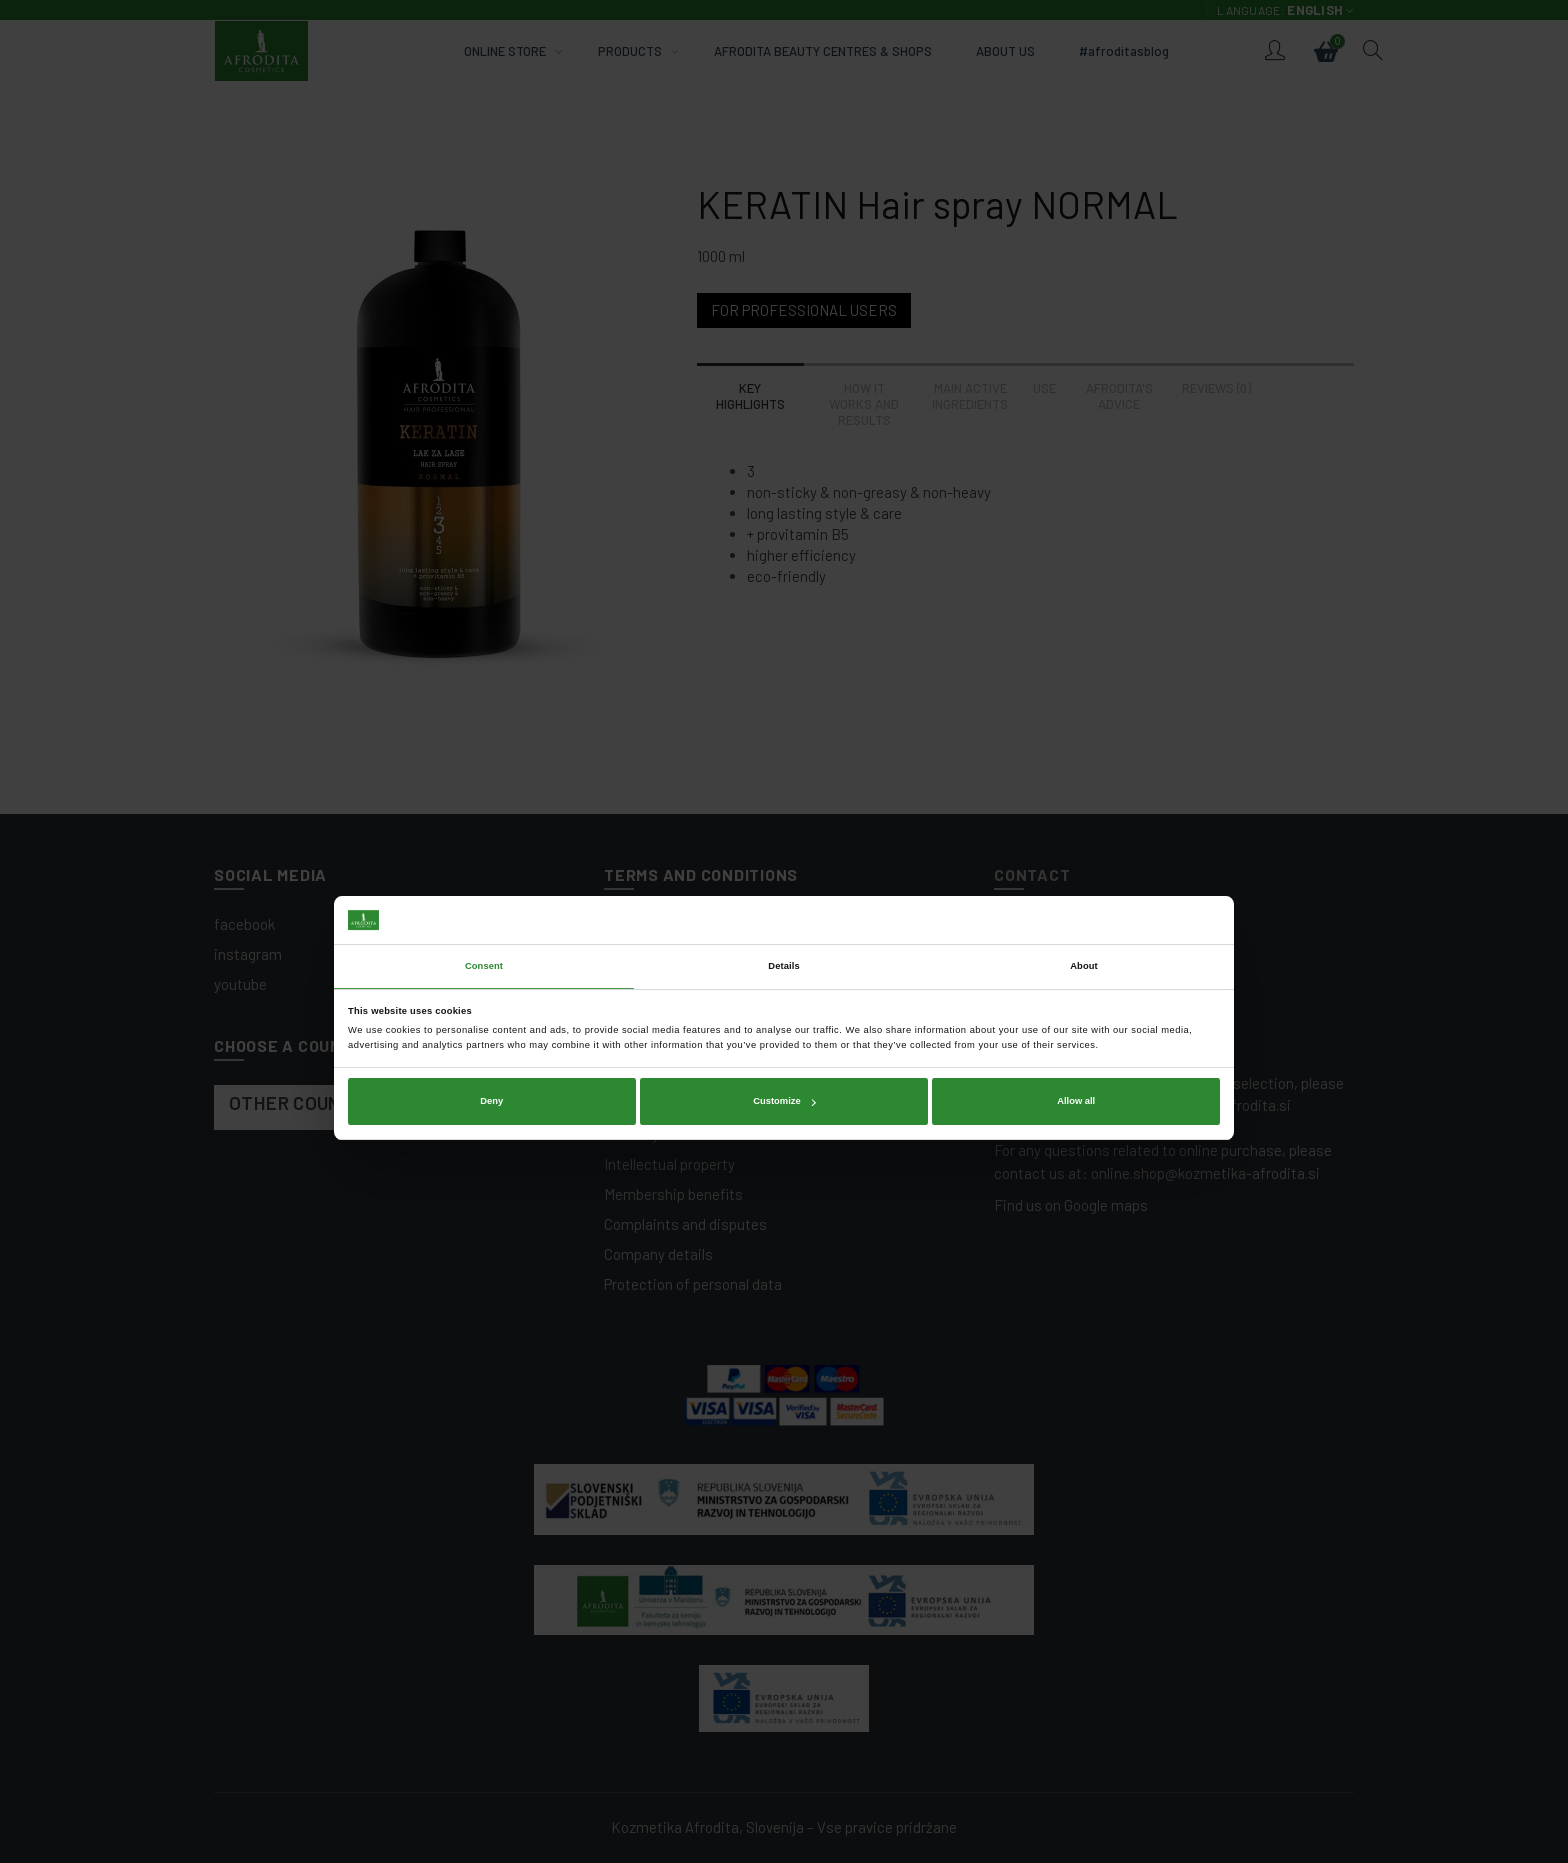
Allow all (1076, 1015)
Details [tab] (783, 880)
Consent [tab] (484, 880)
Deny (491, 1015)
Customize (784, 1015)
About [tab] (1084, 880)
